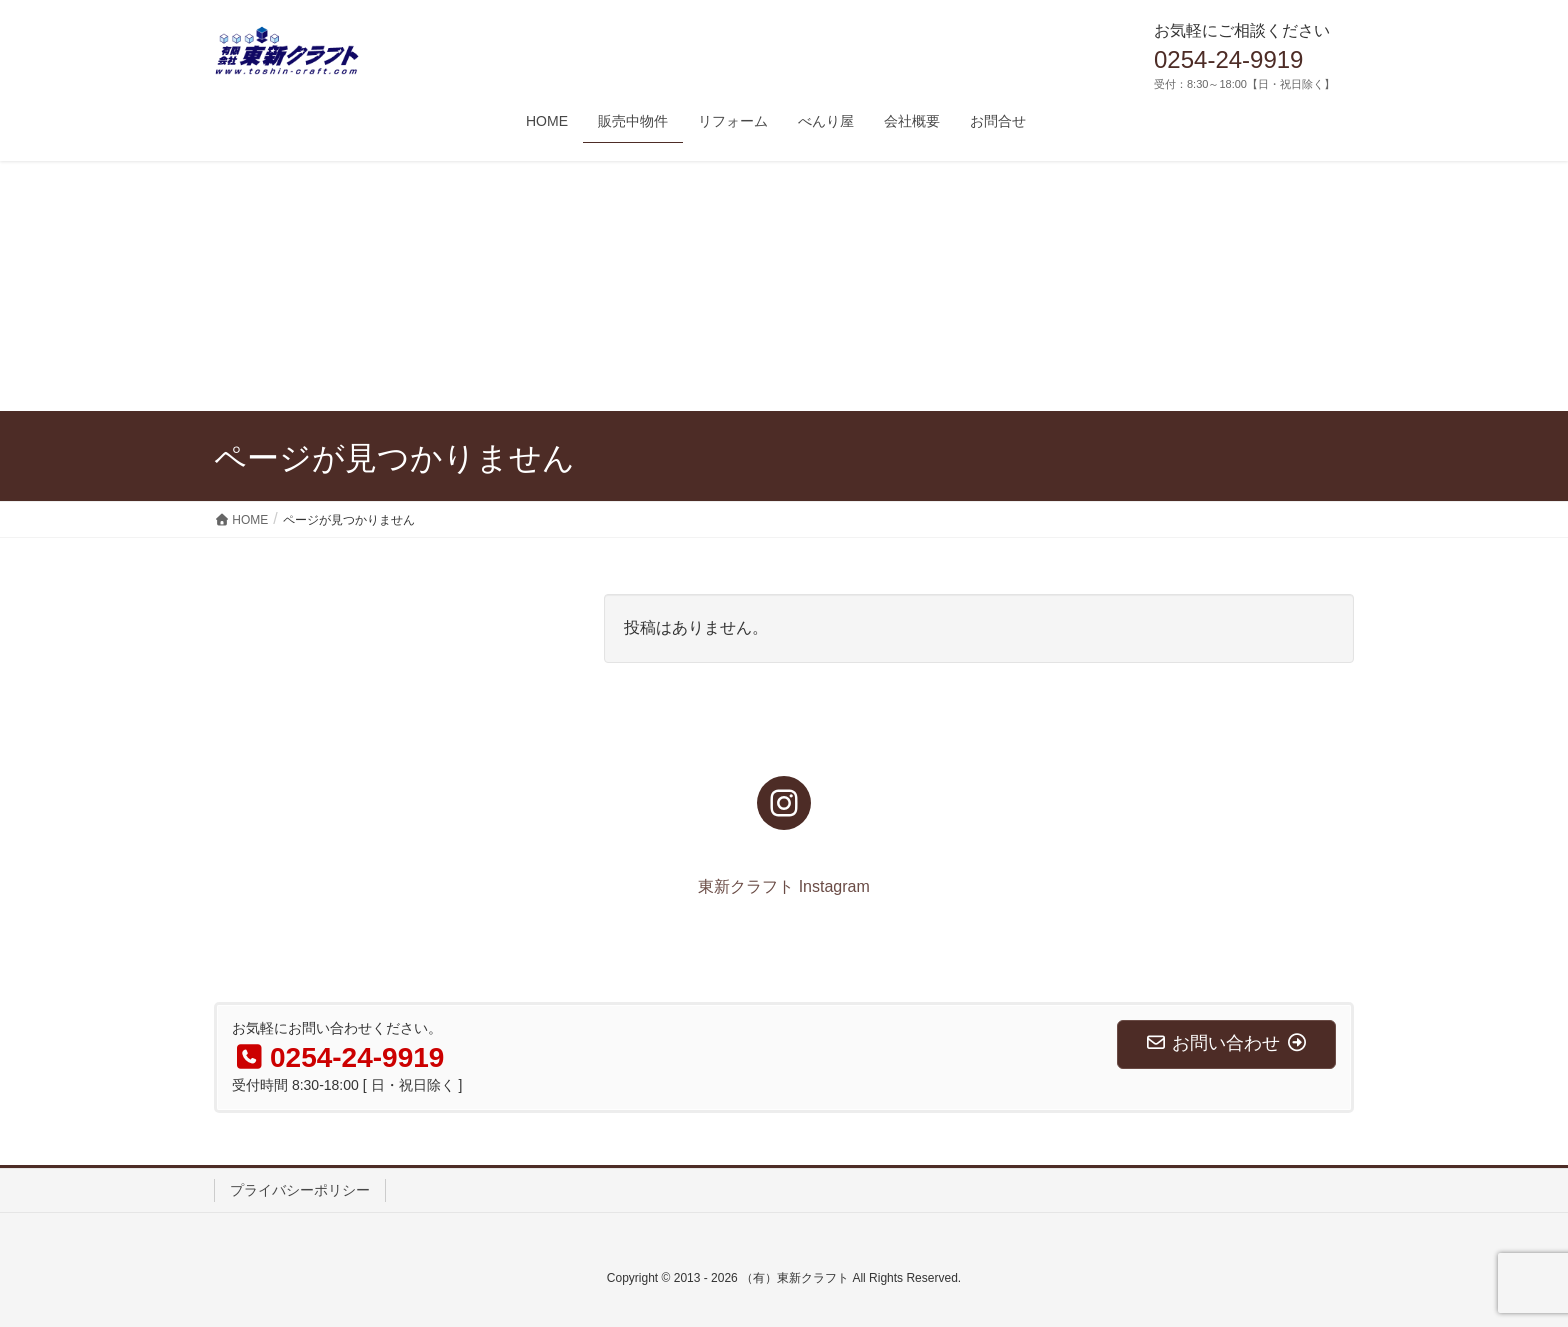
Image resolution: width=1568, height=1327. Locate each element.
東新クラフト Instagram (784, 886)
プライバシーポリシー (300, 1190)
